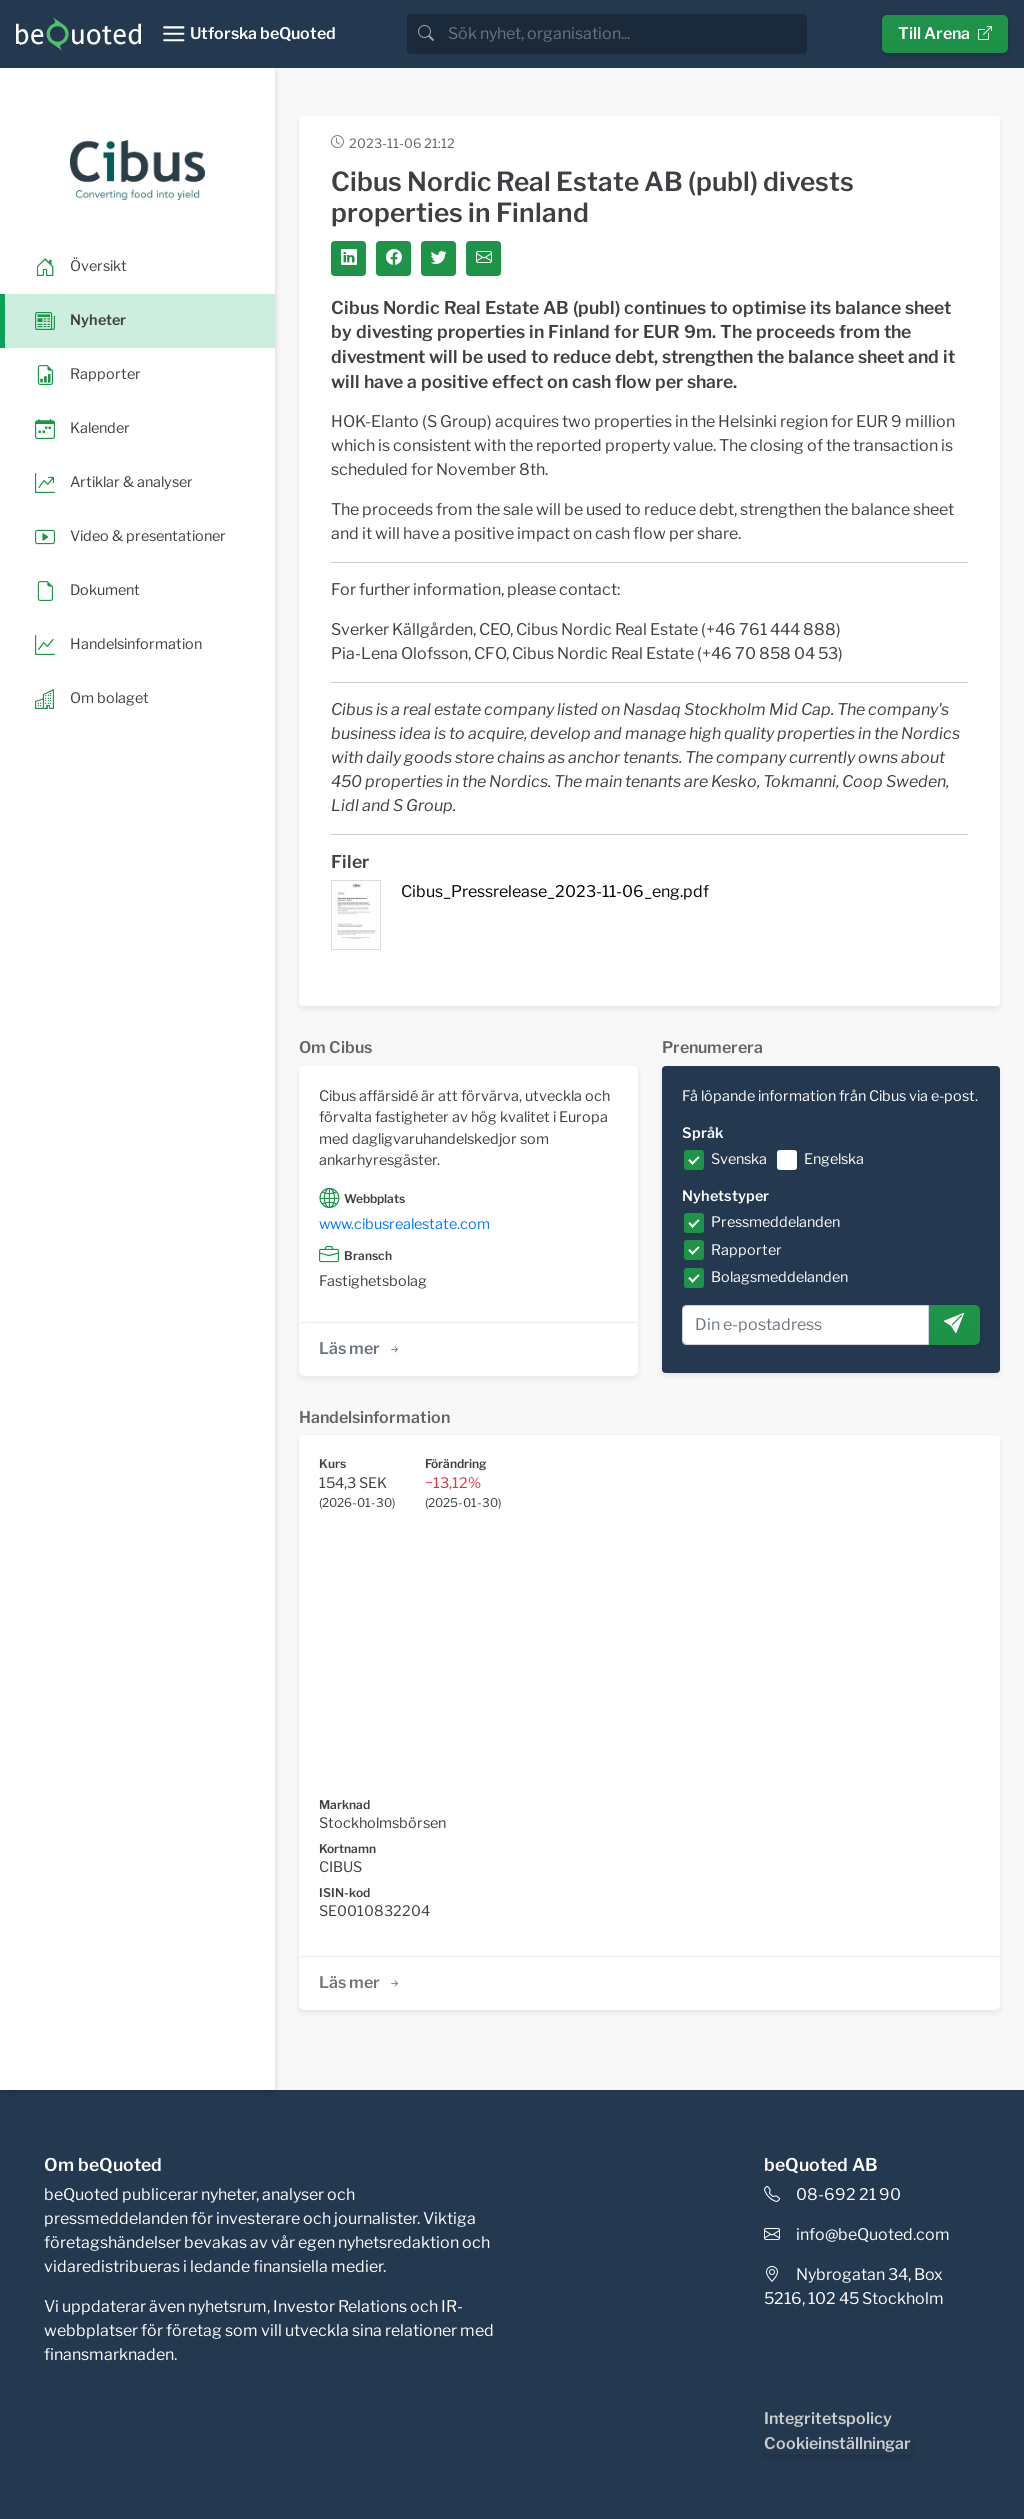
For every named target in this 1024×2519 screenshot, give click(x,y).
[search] (625, 34)
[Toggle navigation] (248, 34)
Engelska (834, 1159)
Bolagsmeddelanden (779, 1277)
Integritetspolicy (828, 2418)
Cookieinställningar (837, 2443)
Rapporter (746, 1250)
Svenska (739, 1159)
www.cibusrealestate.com (404, 1224)
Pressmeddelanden (775, 1222)
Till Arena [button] (945, 33)
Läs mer (360, 1348)
